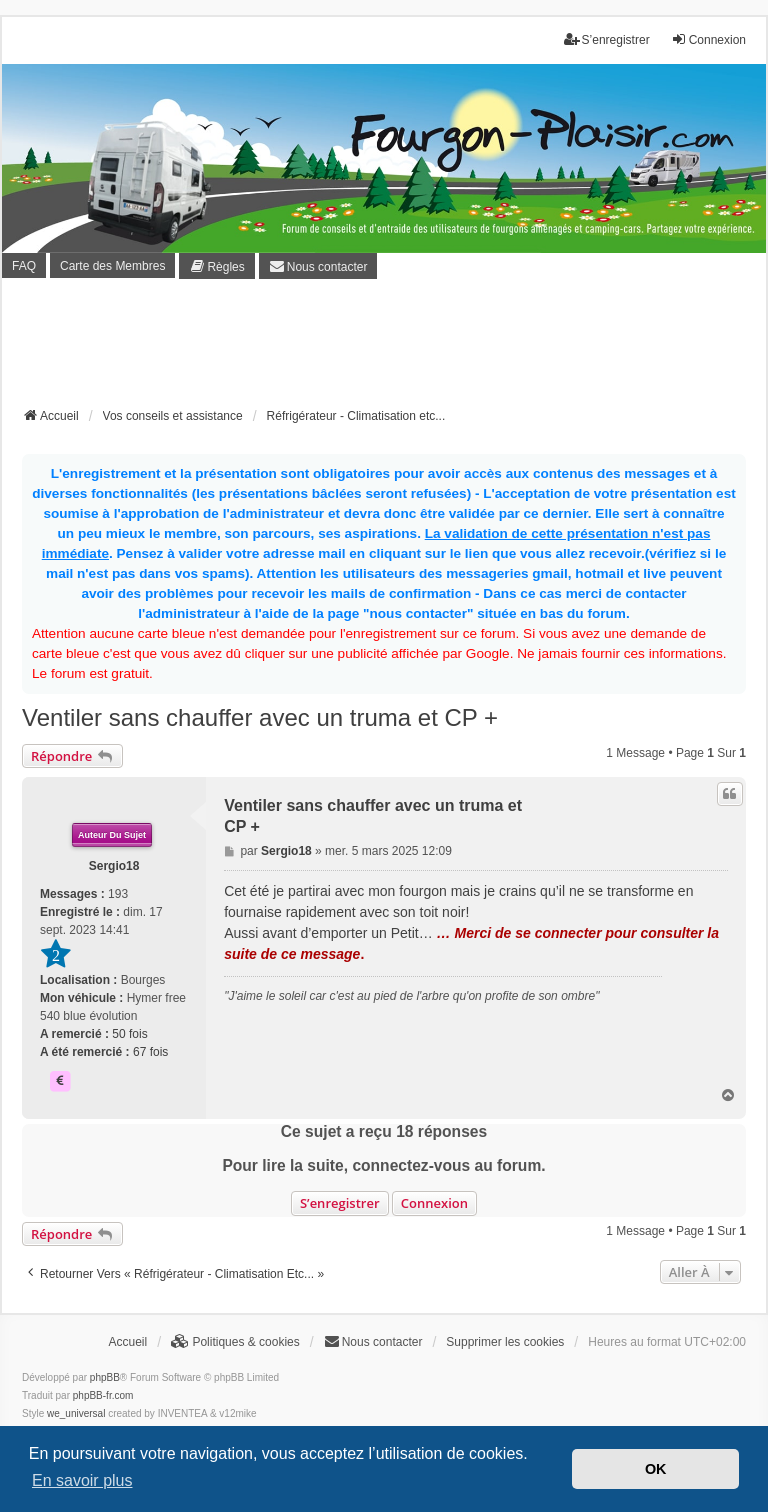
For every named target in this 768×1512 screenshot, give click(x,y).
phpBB (105, 1377)
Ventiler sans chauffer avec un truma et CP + (260, 717)
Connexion (434, 1203)
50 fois (129, 1034)
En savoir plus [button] (82, 1480)
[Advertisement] (386, 349)
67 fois (150, 1052)
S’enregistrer (340, 1203)
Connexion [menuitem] (708, 39)
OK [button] (656, 1469)
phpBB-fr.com (103, 1395)
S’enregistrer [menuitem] (607, 39)
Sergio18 (114, 866)
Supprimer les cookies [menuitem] (505, 1342)
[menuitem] (216, 266)
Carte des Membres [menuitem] (112, 266)
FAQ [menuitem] (24, 266)
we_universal (76, 1413)
